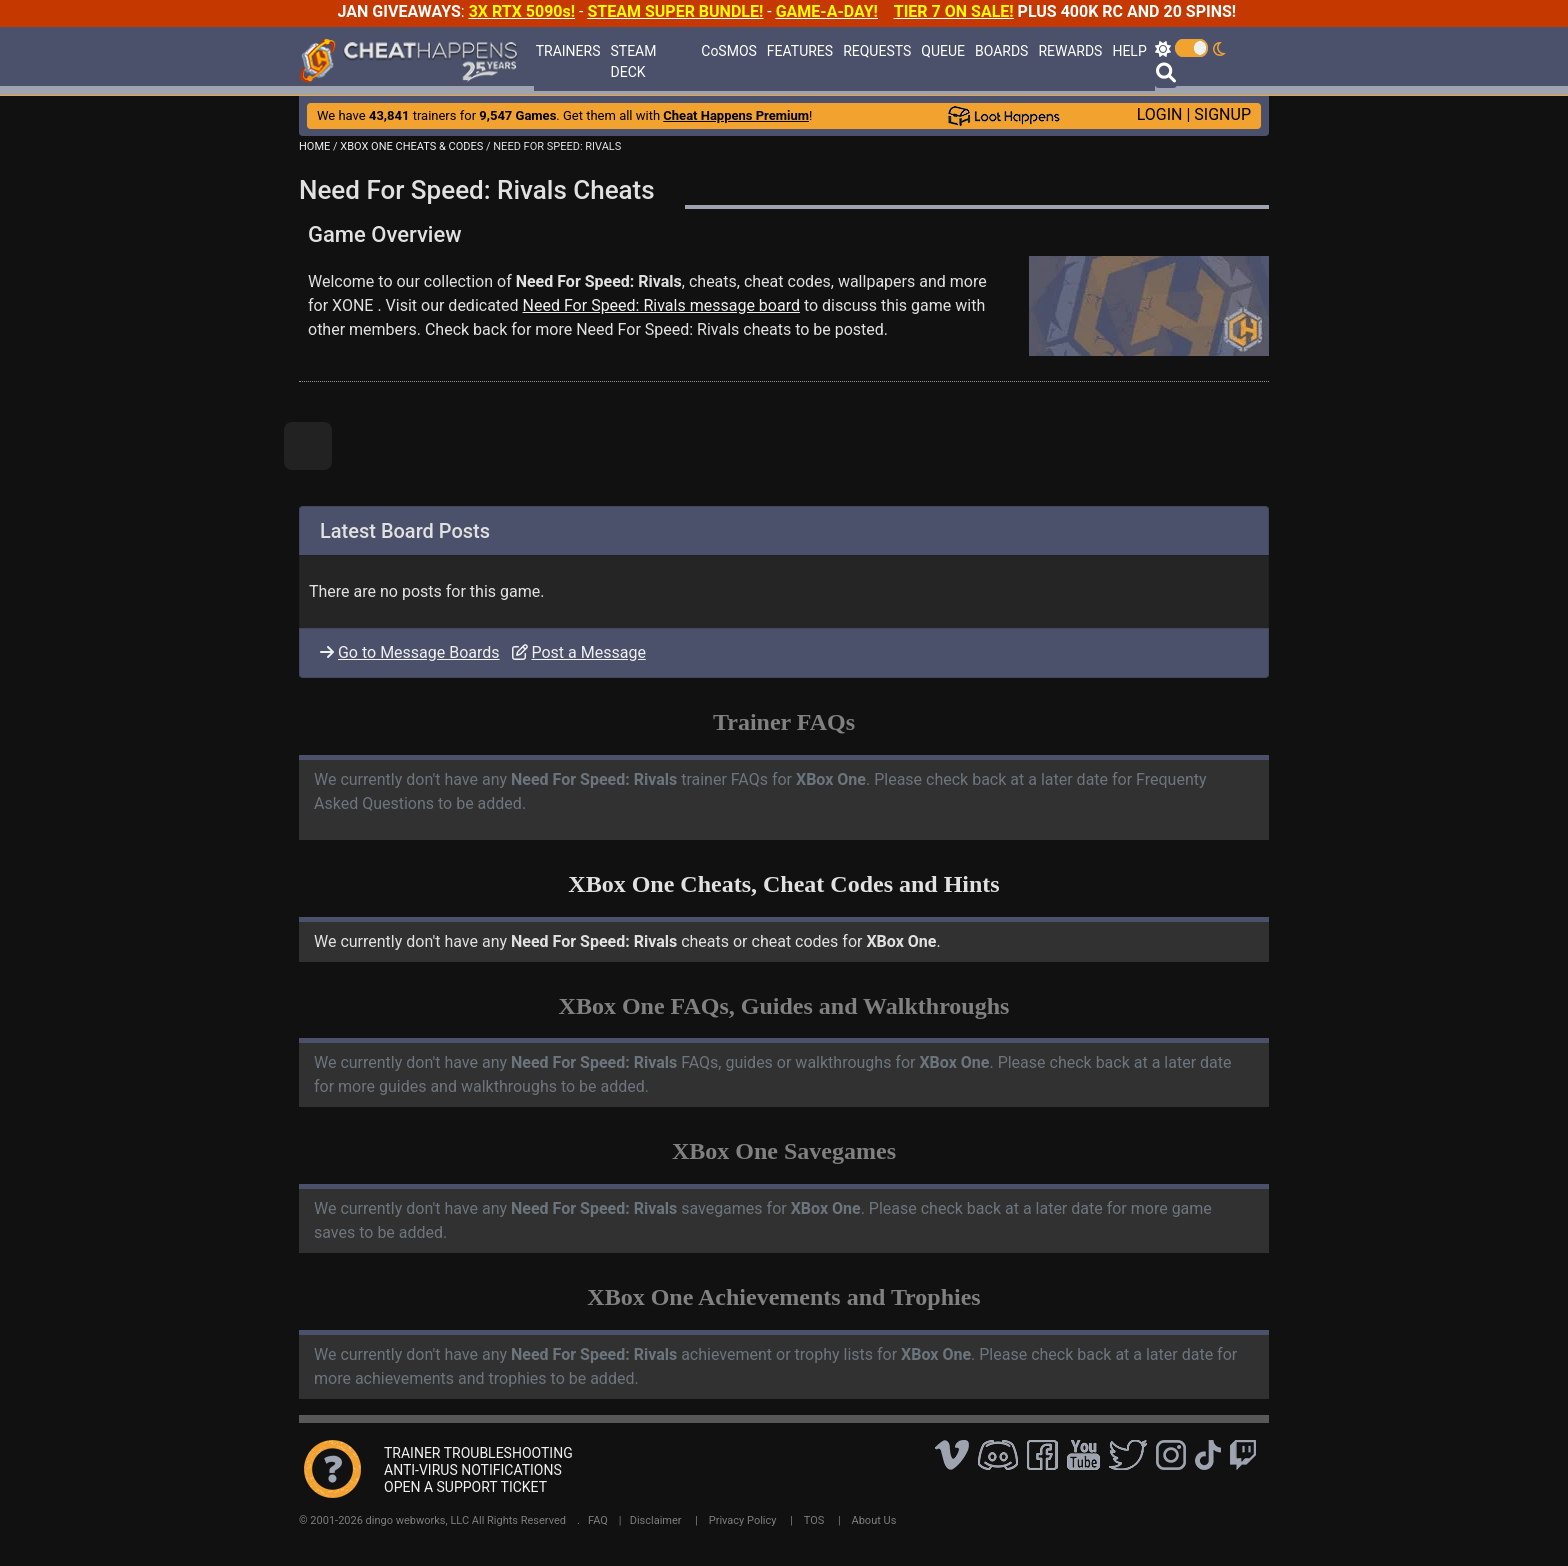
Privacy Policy (743, 1520)
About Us (874, 1520)
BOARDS (1001, 51)
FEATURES (800, 51)
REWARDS (1070, 51)
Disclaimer (656, 1520)
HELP (1129, 51)
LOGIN (1160, 114)
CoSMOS (729, 51)
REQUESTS (877, 51)
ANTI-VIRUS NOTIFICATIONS (473, 1470)
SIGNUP (1222, 114)
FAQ (598, 1520)
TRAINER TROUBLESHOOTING (478, 1453)
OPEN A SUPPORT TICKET (465, 1487)
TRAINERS (568, 51)
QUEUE (943, 51)
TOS (814, 1520)
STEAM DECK (634, 61)
